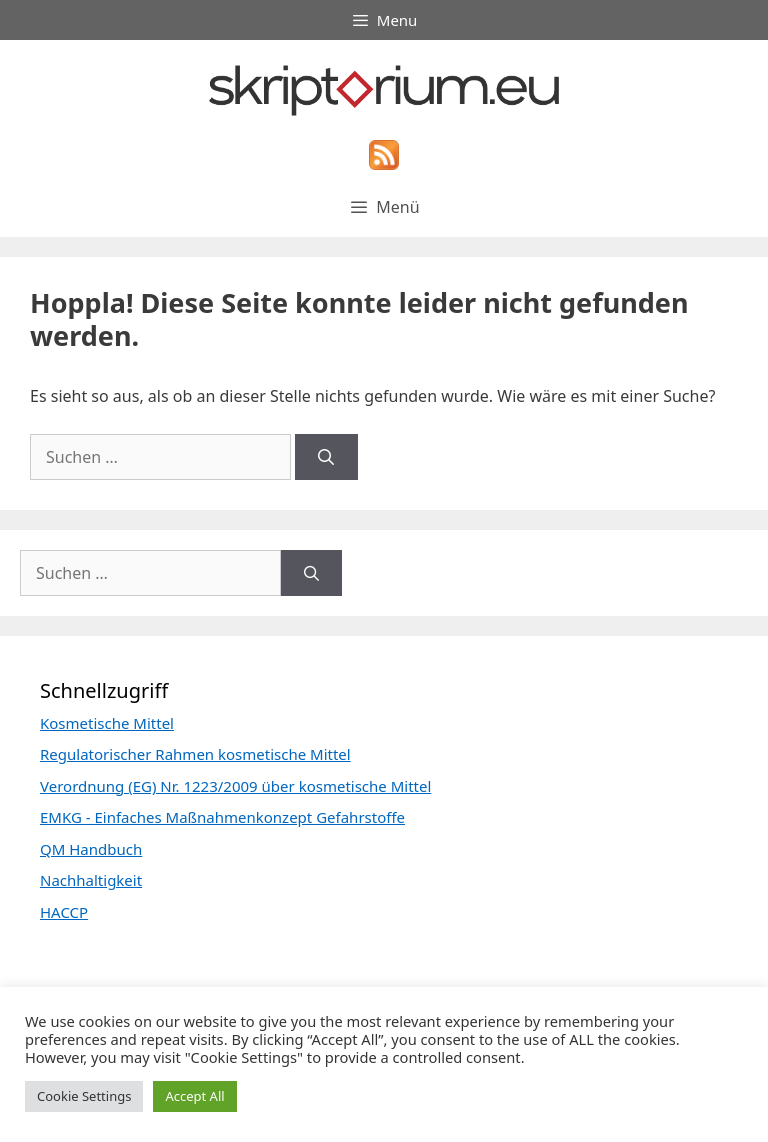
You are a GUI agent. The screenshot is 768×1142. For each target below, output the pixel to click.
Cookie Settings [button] (84, 1096)
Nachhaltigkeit (91, 880)
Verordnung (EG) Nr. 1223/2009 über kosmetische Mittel (235, 786)
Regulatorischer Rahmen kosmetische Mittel (195, 754)
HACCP (64, 912)
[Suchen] (326, 457)
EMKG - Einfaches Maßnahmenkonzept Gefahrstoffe (222, 817)
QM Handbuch (91, 849)
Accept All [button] (194, 1096)
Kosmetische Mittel (107, 723)
